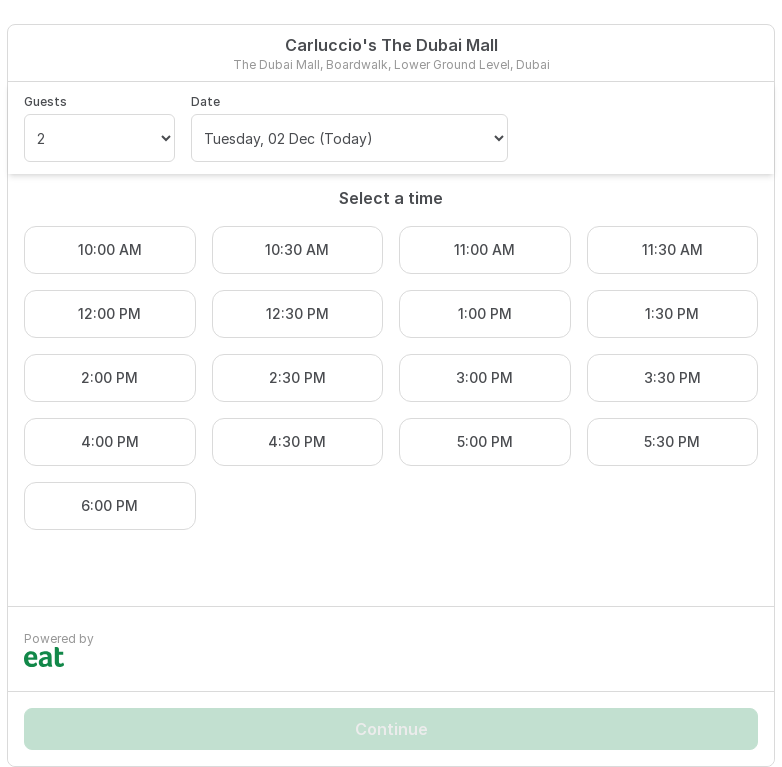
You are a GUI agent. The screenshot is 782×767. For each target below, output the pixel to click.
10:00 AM (110, 249)
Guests (45, 101)
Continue (391, 729)
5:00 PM (485, 441)
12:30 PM (297, 313)
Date (205, 101)
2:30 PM (297, 377)
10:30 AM (297, 249)
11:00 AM (484, 249)
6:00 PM (109, 505)
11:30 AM (672, 249)
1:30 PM (672, 313)
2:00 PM (109, 377)
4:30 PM (297, 441)
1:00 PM (485, 313)
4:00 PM (110, 441)
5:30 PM (672, 441)
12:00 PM (109, 313)
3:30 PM (672, 377)
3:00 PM (484, 377)
